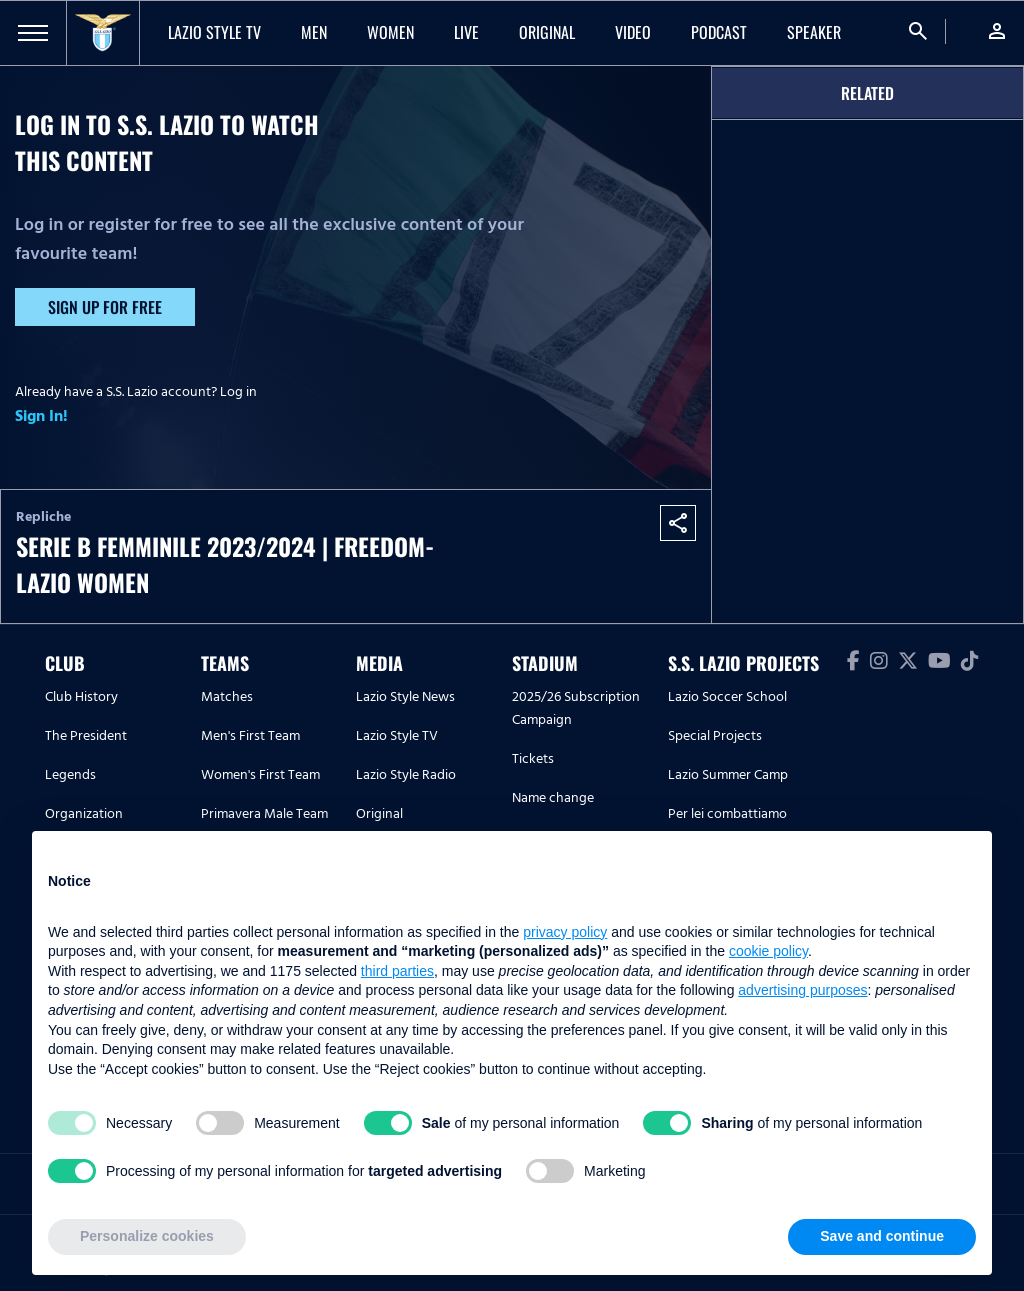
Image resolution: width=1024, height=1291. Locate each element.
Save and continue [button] (882, 1236)
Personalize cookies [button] (147, 1236)
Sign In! (41, 416)
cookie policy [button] (768, 951)
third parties (397, 971)
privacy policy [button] (565, 932)
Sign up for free (105, 307)
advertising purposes (802, 990)
